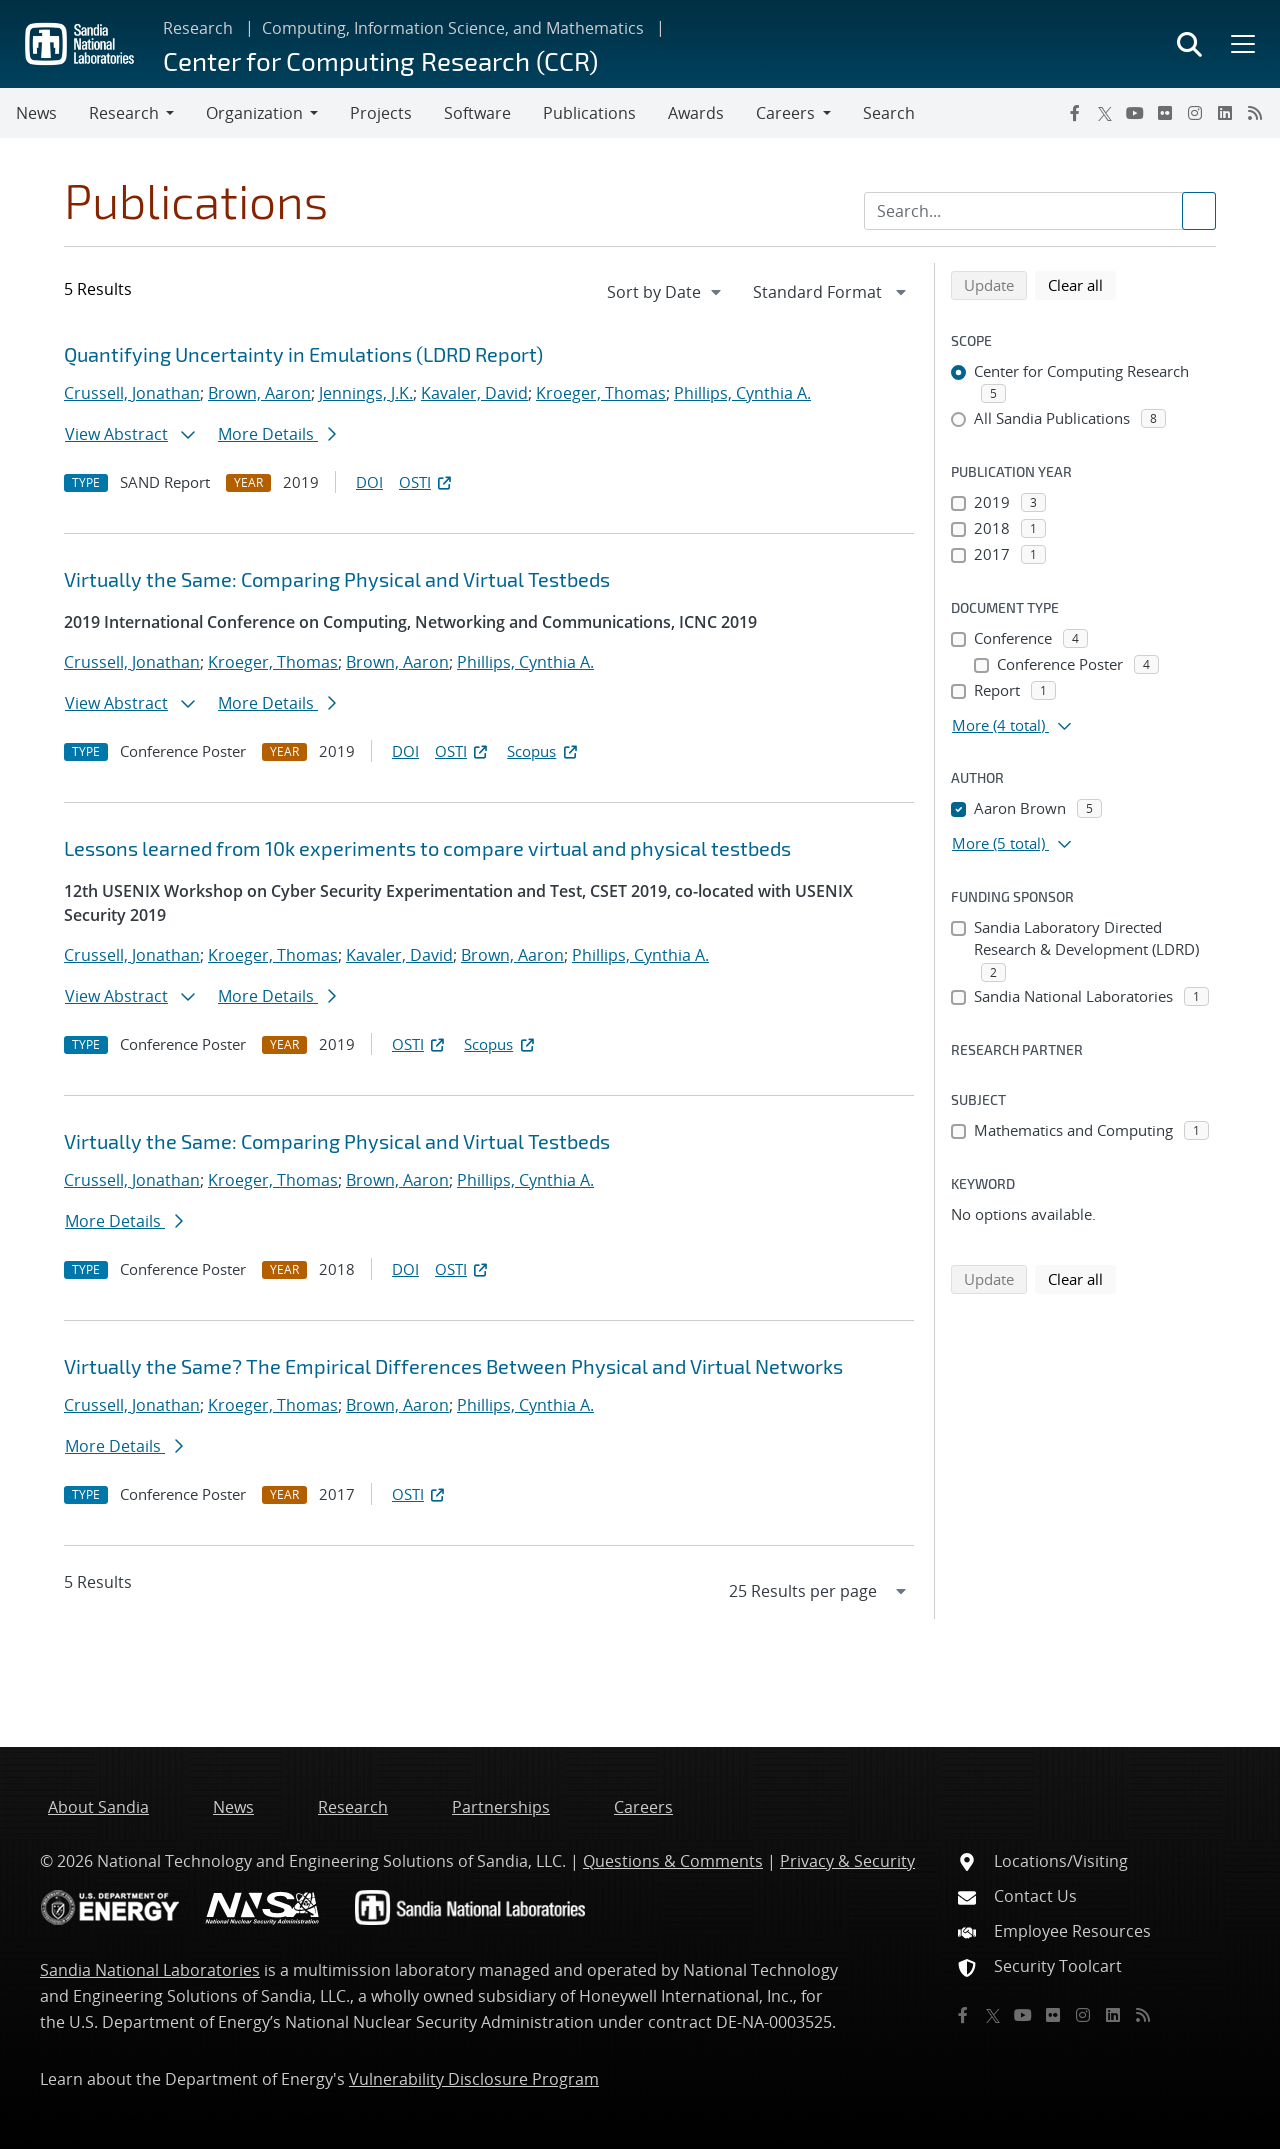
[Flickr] (1165, 113)
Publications (589, 113)
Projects (381, 113)
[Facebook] (1075, 113)
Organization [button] (254, 113)
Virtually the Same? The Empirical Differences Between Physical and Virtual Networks (453, 1366)
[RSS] (1255, 113)
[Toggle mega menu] (1241, 44)
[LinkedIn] (1225, 113)
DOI (369, 482)
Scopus (543, 751)
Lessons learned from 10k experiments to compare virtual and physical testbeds (427, 848)
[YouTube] (1135, 113)
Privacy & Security (847, 1861)
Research (198, 28)
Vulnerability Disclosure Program (474, 2079)
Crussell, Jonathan (132, 393)
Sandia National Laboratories (150, 1970)
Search (889, 113)
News (36, 113)
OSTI (427, 482)
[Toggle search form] (1189, 44)
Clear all (1082, 284)
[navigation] (666, 292)
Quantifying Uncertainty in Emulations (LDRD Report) (303, 354)
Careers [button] (785, 113)
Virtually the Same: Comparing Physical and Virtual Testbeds (337, 579)
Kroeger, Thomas (601, 393)
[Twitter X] (1105, 113)
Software (477, 113)
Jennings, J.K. (366, 393)
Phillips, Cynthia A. (742, 393)
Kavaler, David (474, 393)
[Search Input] (1040, 211)
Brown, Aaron (259, 393)
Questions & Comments (673, 1861)
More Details (277, 434)
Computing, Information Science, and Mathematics (453, 28)
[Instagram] (1195, 113)
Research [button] (124, 113)
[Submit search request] (1199, 211)
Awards (696, 113)
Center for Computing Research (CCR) (380, 60)
